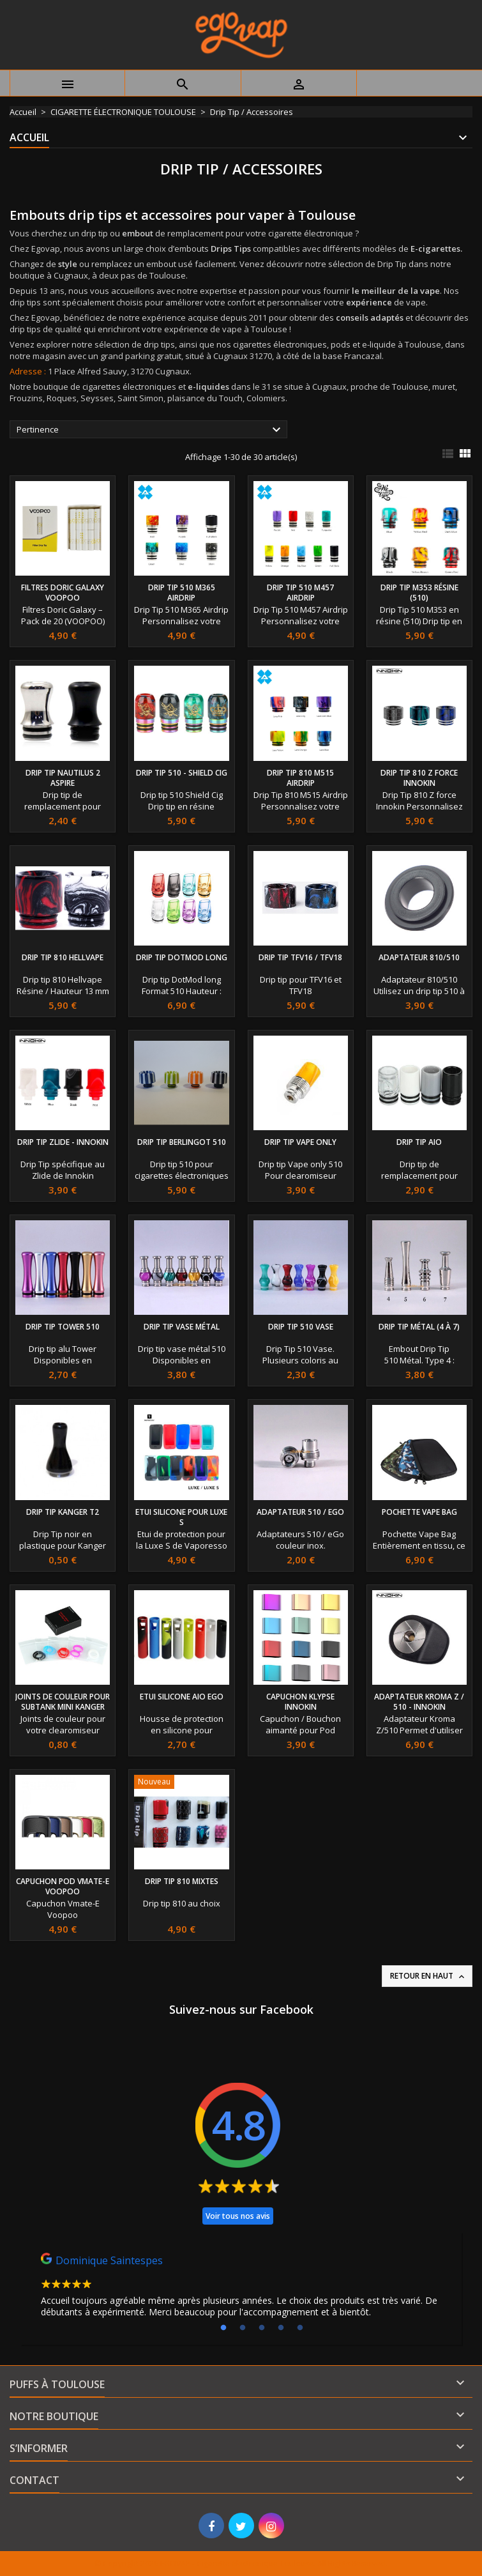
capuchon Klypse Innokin (300, 1701)
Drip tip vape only (300, 1142)
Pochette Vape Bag (419, 1511)
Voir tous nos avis (238, 2216)
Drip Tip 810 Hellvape (62, 957)
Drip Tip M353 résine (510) (419, 592)
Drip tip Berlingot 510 (181, 1142)
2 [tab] (242, 2328)
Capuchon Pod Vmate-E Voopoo (62, 1886)
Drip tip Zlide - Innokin (63, 1142)
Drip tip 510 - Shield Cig (181, 772)
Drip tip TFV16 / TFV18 (300, 957)
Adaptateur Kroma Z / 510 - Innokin (419, 1701)
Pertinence (150, 430)
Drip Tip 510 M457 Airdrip (300, 592)
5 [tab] (300, 2328)
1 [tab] (223, 2328)
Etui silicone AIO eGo (181, 1696)
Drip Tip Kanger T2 (62, 1511)
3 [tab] (261, 2328)
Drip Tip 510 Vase (300, 1326)
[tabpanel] (241, 2288)
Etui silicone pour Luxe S (181, 1517)
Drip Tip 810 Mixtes (181, 1881)
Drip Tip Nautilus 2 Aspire (63, 777)
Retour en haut (428, 1976)
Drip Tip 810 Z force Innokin (419, 777)
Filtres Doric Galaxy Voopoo (62, 592)
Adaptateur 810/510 (419, 957)
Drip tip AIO (419, 1142)
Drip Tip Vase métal (182, 1326)
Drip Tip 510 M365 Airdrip (181, 592)
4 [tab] (281, 2328)
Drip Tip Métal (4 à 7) (419, 1326)
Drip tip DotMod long (181, 957)
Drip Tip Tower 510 (63, 1326)
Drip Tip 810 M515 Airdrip (300, 777)
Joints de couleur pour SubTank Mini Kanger (62, 1701)
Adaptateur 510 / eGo (300, 1511)
